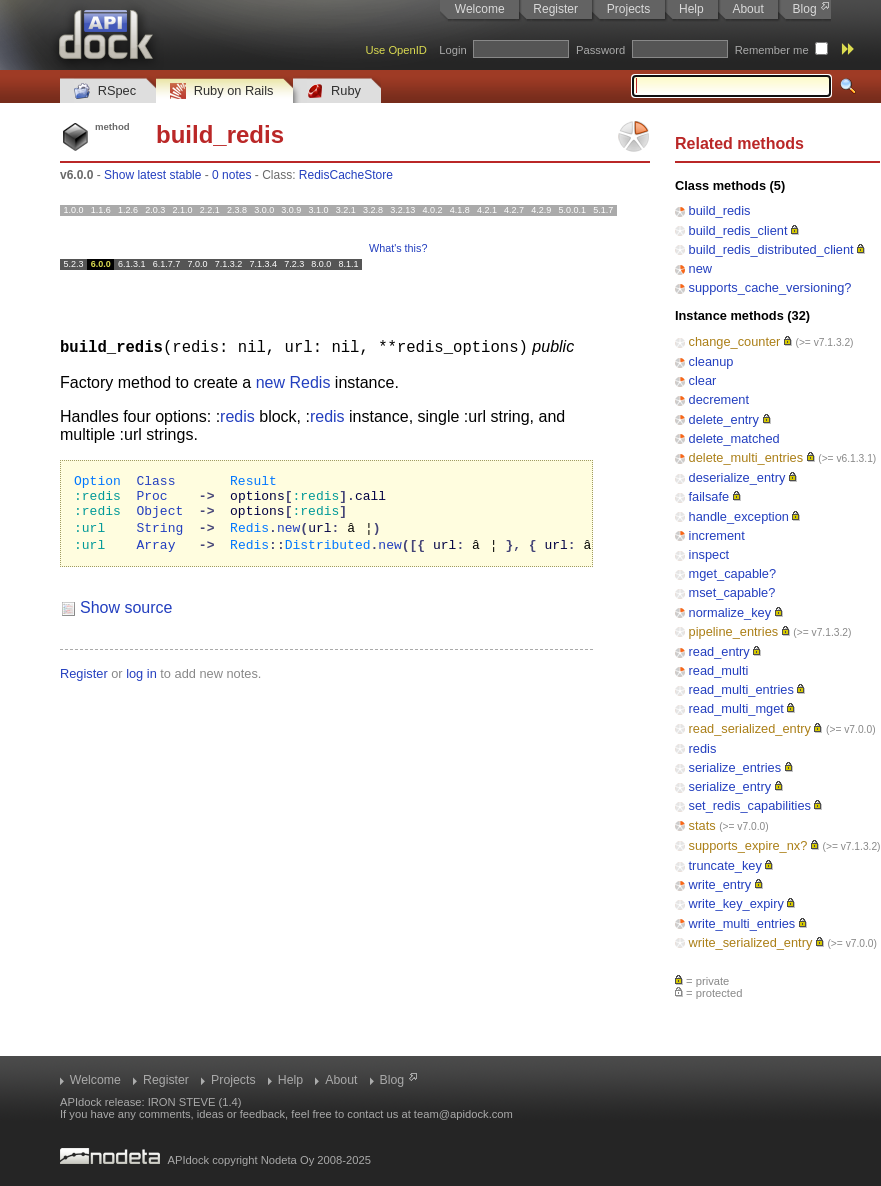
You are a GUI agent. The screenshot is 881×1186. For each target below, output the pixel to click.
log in (141, 683)
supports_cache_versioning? (770, 287)
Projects (628, 9)
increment (717, 535)
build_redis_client (738, 230)
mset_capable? (732, 592)
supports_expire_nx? (748, 845)
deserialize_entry (737, 477)
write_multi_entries (742, 923)
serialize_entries (735, 767)
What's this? (398, 248)
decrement (719, 399)
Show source (126, 617)
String (159, 536)
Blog (805, 9)
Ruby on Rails (221, 91)
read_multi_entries (741, 689)
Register (555, 9)
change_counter (735, 341)
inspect (709, 554)
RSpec (105, 91)
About (747, 9)
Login (452, 50)
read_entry (719, 651)
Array (155, 554)
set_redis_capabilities (750, 805)
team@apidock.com (463, 1114)
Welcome (480, 9)
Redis (309, 381)
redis (703, 748)
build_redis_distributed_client (771, 249)
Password (600, 50)
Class (155, 482)
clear (703, 380)
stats (702, 825)
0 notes (231, 175)
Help (691, 9)
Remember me (772, 50)
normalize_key (730, 612)
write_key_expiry (736, 903)
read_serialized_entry (750, 728)
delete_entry (724, 419)
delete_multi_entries (746, 457)
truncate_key (725, 865)
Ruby (334, 91)
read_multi (719, 670)
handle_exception (739, 516)
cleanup (711, 361)
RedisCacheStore (346, 175)
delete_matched (734, 438)
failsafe (709, 496)
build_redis (720, 210)
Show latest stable (152, 175)
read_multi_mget (736, 708)
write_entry (720, 884)
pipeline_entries (734, 631)
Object (159, 518)
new (700, 268)
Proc (151, 500)
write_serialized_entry (751, 942)
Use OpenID (396, 50)
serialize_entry (730, 786)
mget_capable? (733, 573)
